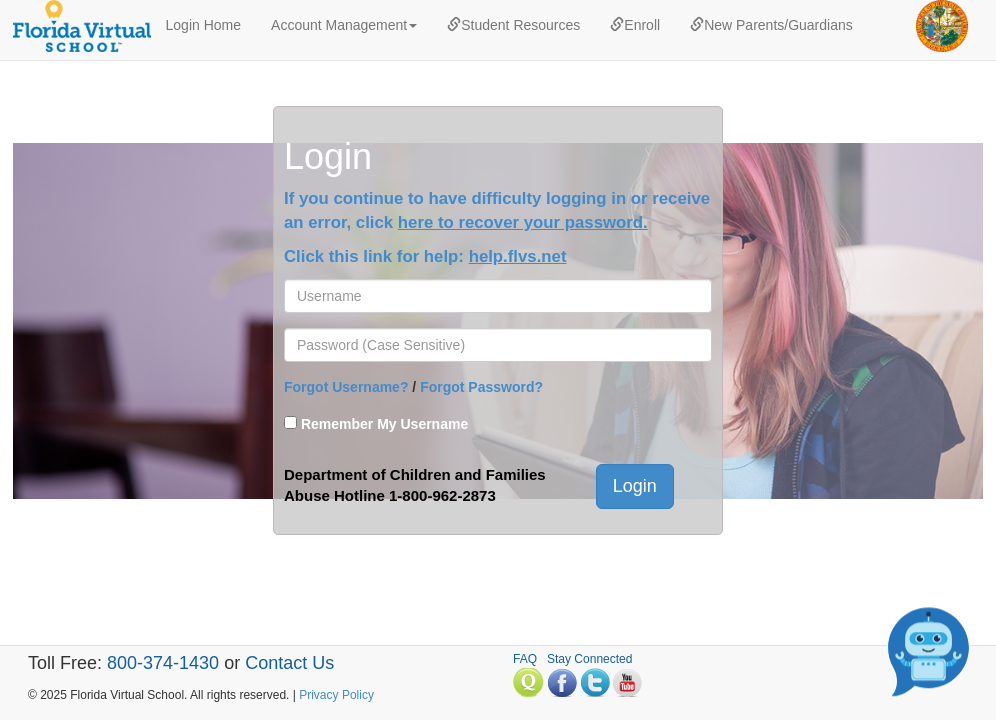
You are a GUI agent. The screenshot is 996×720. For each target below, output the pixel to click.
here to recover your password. (523, 222)
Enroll (635, 25)
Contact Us (289, 663)
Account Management (344, 25)
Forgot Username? (346, 387)
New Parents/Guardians (771, 25)
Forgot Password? (481, 387)
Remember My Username (384, 424)
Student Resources (513, 25)
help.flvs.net (518, 256)
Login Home (204, 25)
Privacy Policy (336, 695)
